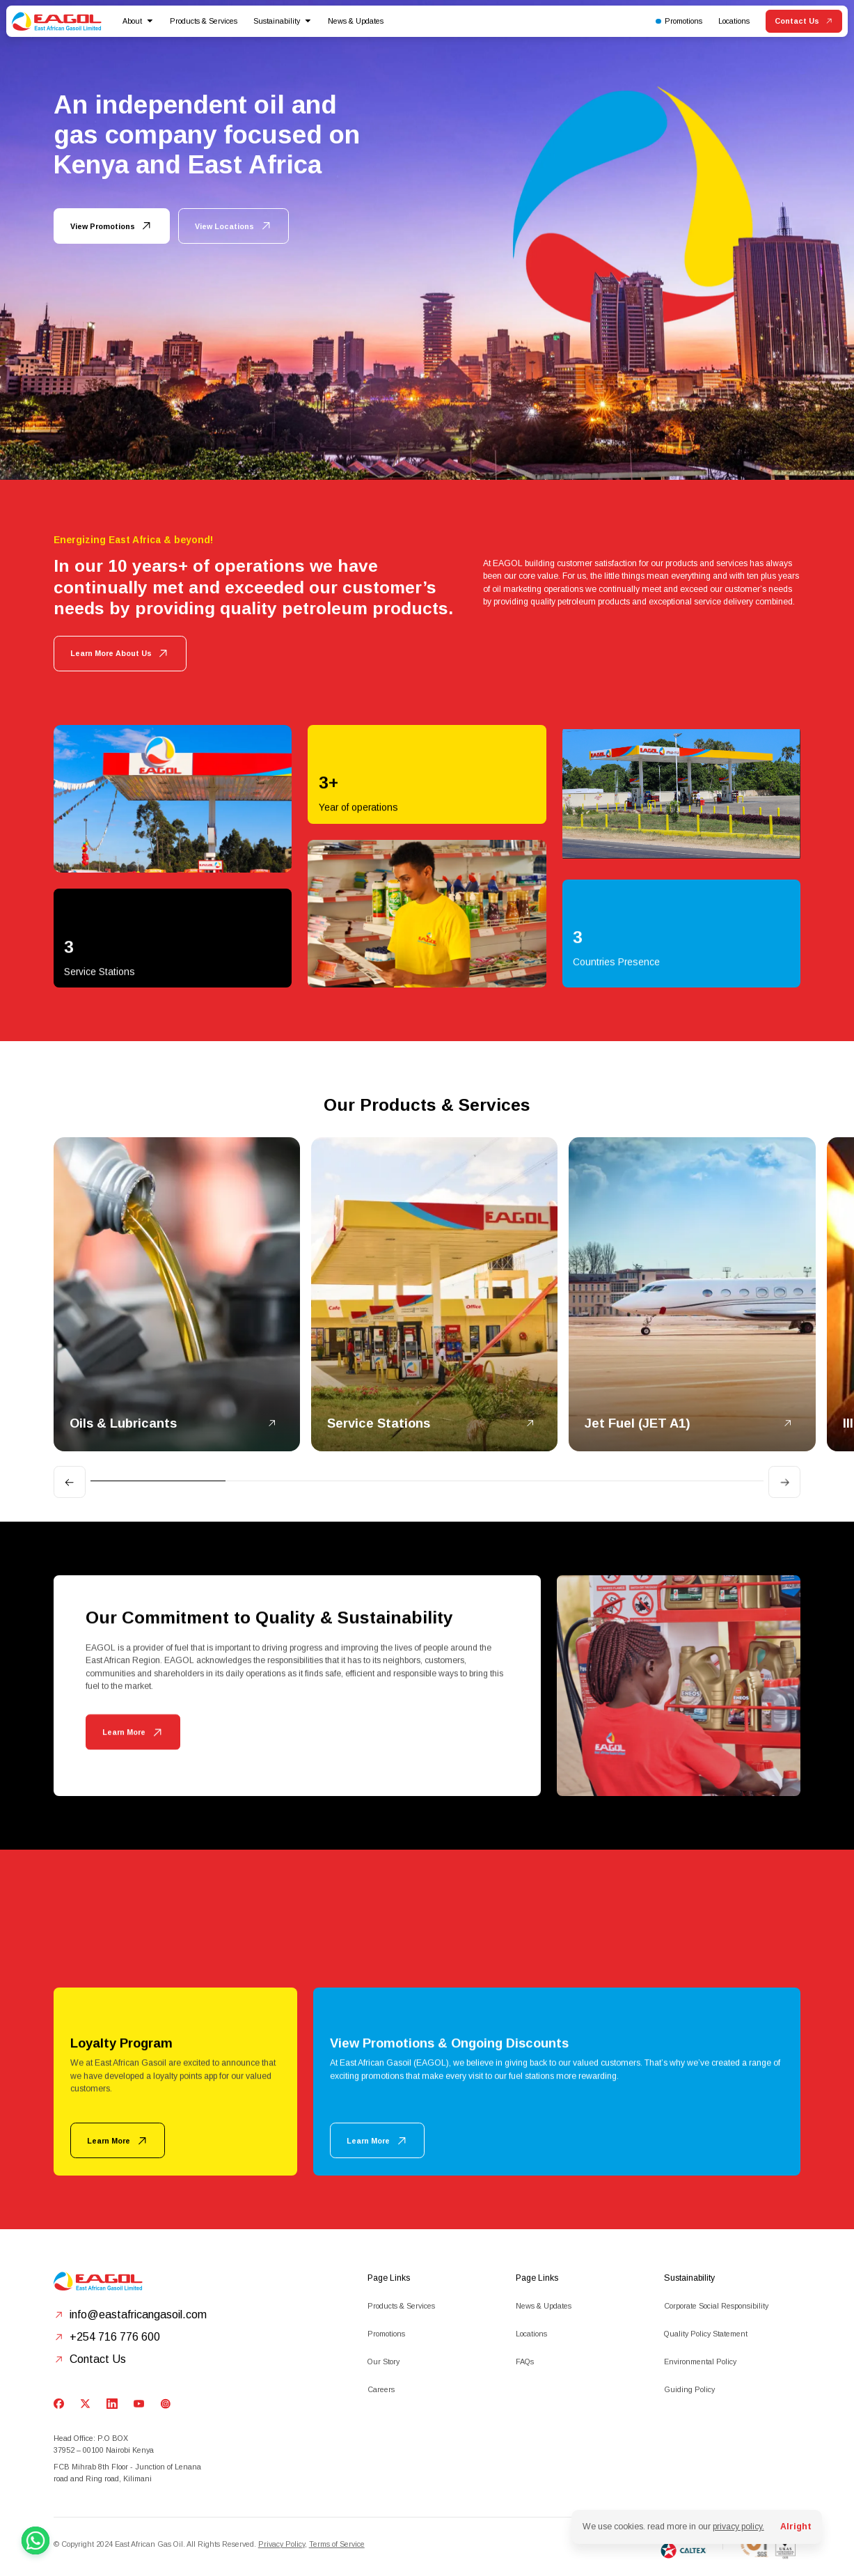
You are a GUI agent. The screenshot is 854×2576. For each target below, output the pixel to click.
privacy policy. (738, 2526)
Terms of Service (337, 2544)
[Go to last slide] (70, 1482)
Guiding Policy (689, 2389)
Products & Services (401, 2306)
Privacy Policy (281, 2544)
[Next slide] (784, 1482)
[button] (138, 20)
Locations (531, 2333)
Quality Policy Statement (706, 2333)
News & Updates (355, 21)
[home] (57, 21)
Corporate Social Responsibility (716, 2306)
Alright (796, 2526)
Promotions (386, 2333)
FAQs (525, 2361)
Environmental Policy (700, 2361)
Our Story (383, 2361)
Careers (381, 2389)
